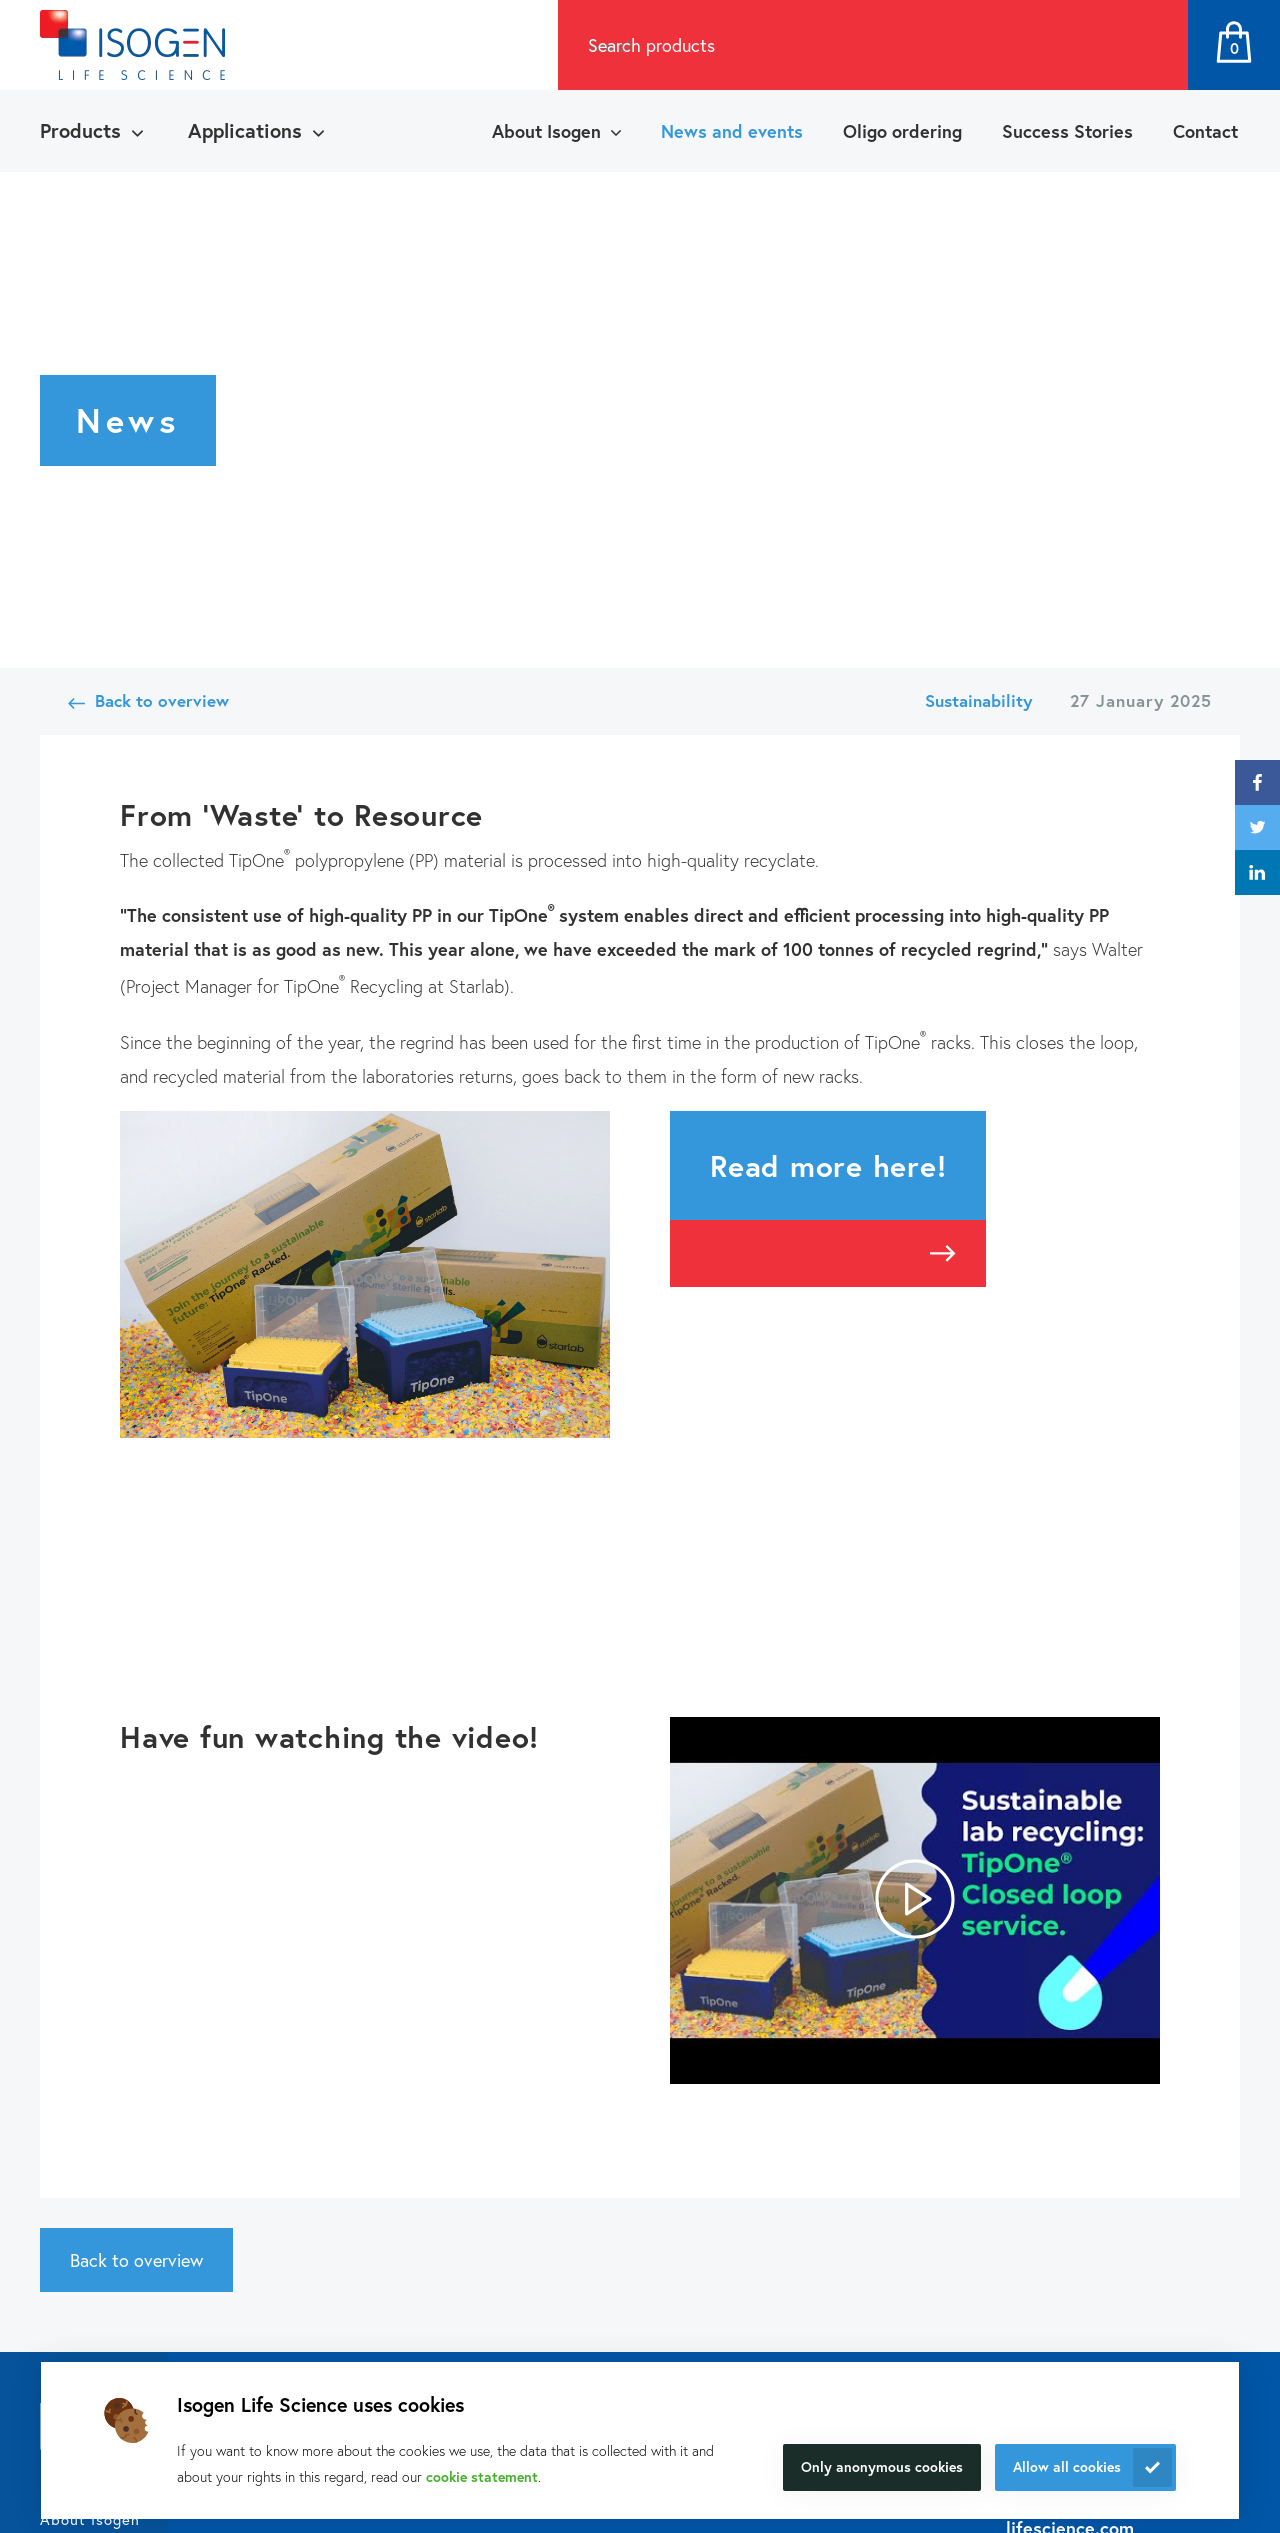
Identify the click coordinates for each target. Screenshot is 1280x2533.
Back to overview (162, 700)
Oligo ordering (902, 131)
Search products (651, 45)
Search (1151, 45)
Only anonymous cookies (882, 2466)
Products (80, 130)
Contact (1205, 131)
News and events (732, 131)
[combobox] (836, 45)
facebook (1257, 782)
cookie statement (482, 2476)
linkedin (1257, 872)
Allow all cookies (1067, 2466)
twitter (1257, 827)
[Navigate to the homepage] (132, 45)
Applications (245, 130)
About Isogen (546, 131)
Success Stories (1067, 131)
